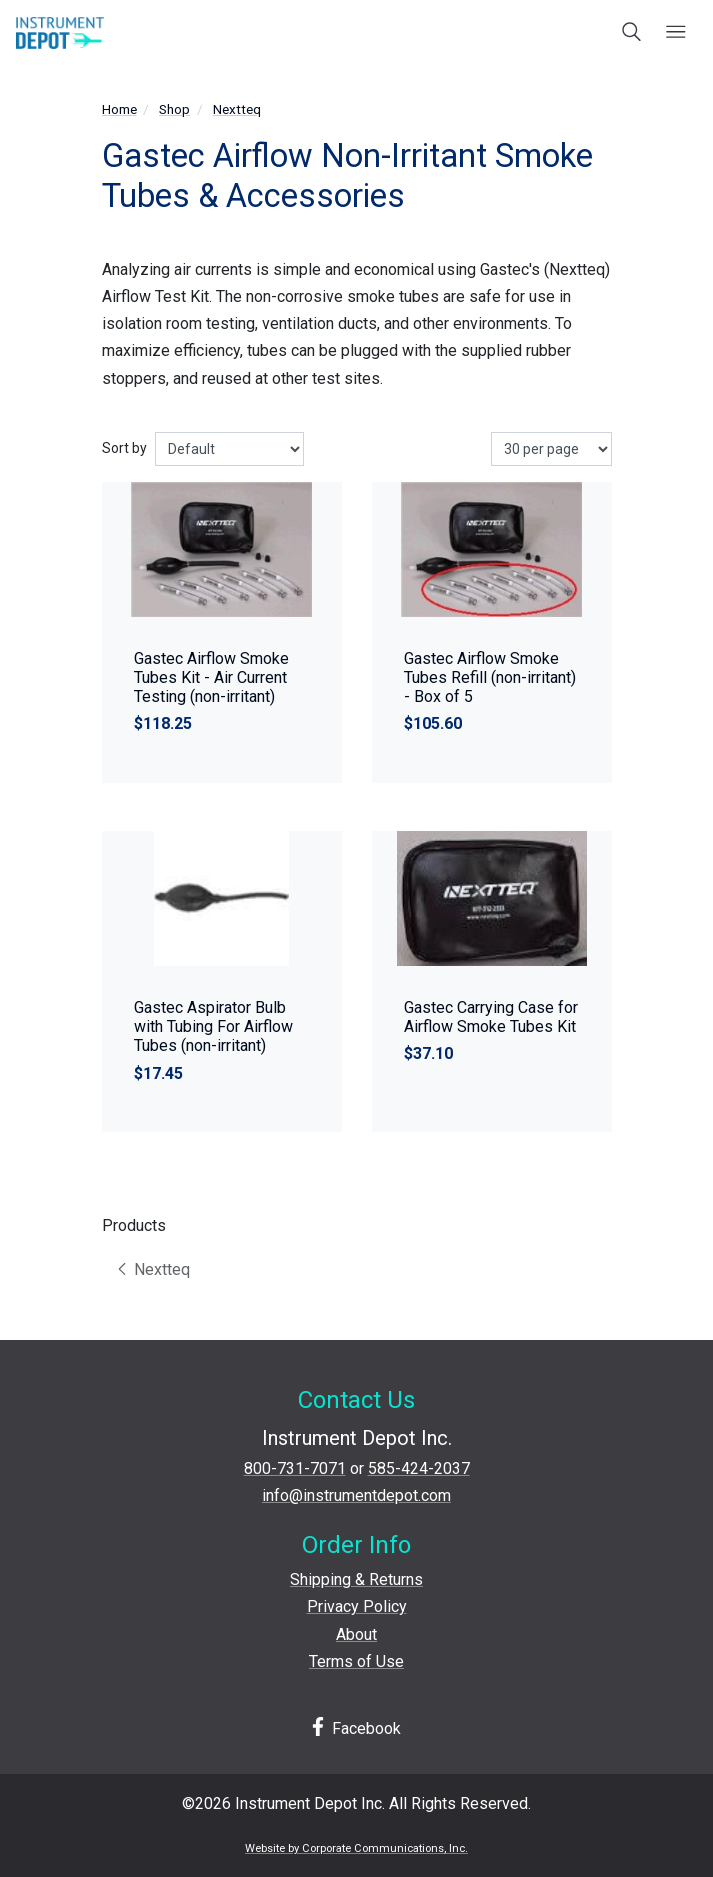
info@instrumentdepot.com (356, 1495)
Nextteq (237, 109)
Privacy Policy (357, 1606)
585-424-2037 (419, 1468)
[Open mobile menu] (675, 33)
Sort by (124, 448)
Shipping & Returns (356, 1579)
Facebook (357, 1727)
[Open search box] (632, 33)
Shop (174, 109)
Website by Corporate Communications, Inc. (356, 1848)
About (356, 1634)
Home (119, 109)
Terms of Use (356, 1661)
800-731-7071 (295, 1468)
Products (134, 1225)
